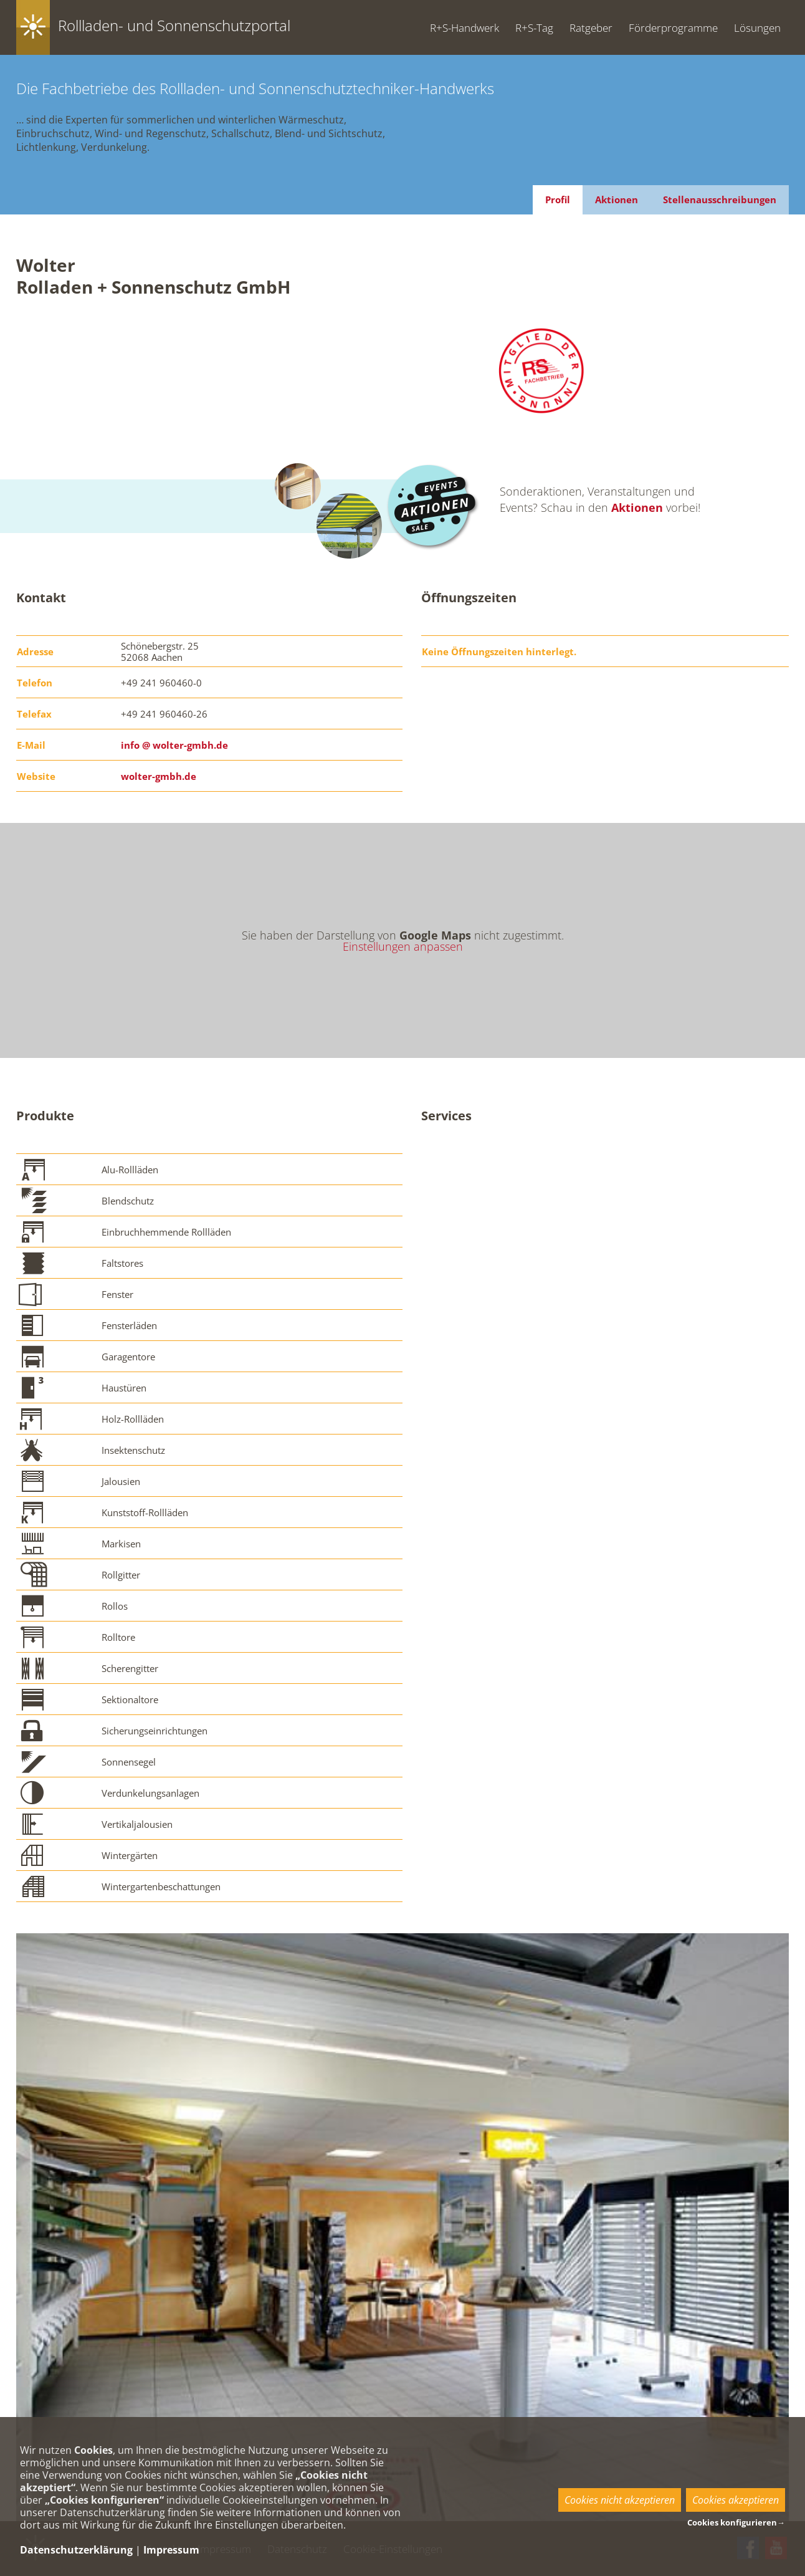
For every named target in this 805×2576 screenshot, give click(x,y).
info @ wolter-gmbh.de (174, 745)
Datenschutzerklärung (76, 2550)
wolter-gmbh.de (158, 776)
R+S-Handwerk (464, 28)
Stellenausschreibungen (719, 199)
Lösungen (757, 28)
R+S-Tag (534, 28)
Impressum (171, 2550)
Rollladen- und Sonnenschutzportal (174, 25)
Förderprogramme (673, 28)
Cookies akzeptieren (735, 2500)
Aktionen (616, 199)
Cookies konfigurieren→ (736, 2522)
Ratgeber (590, 28)
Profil (557, 199)
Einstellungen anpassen (403, 946)
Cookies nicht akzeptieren (619, 2500)
